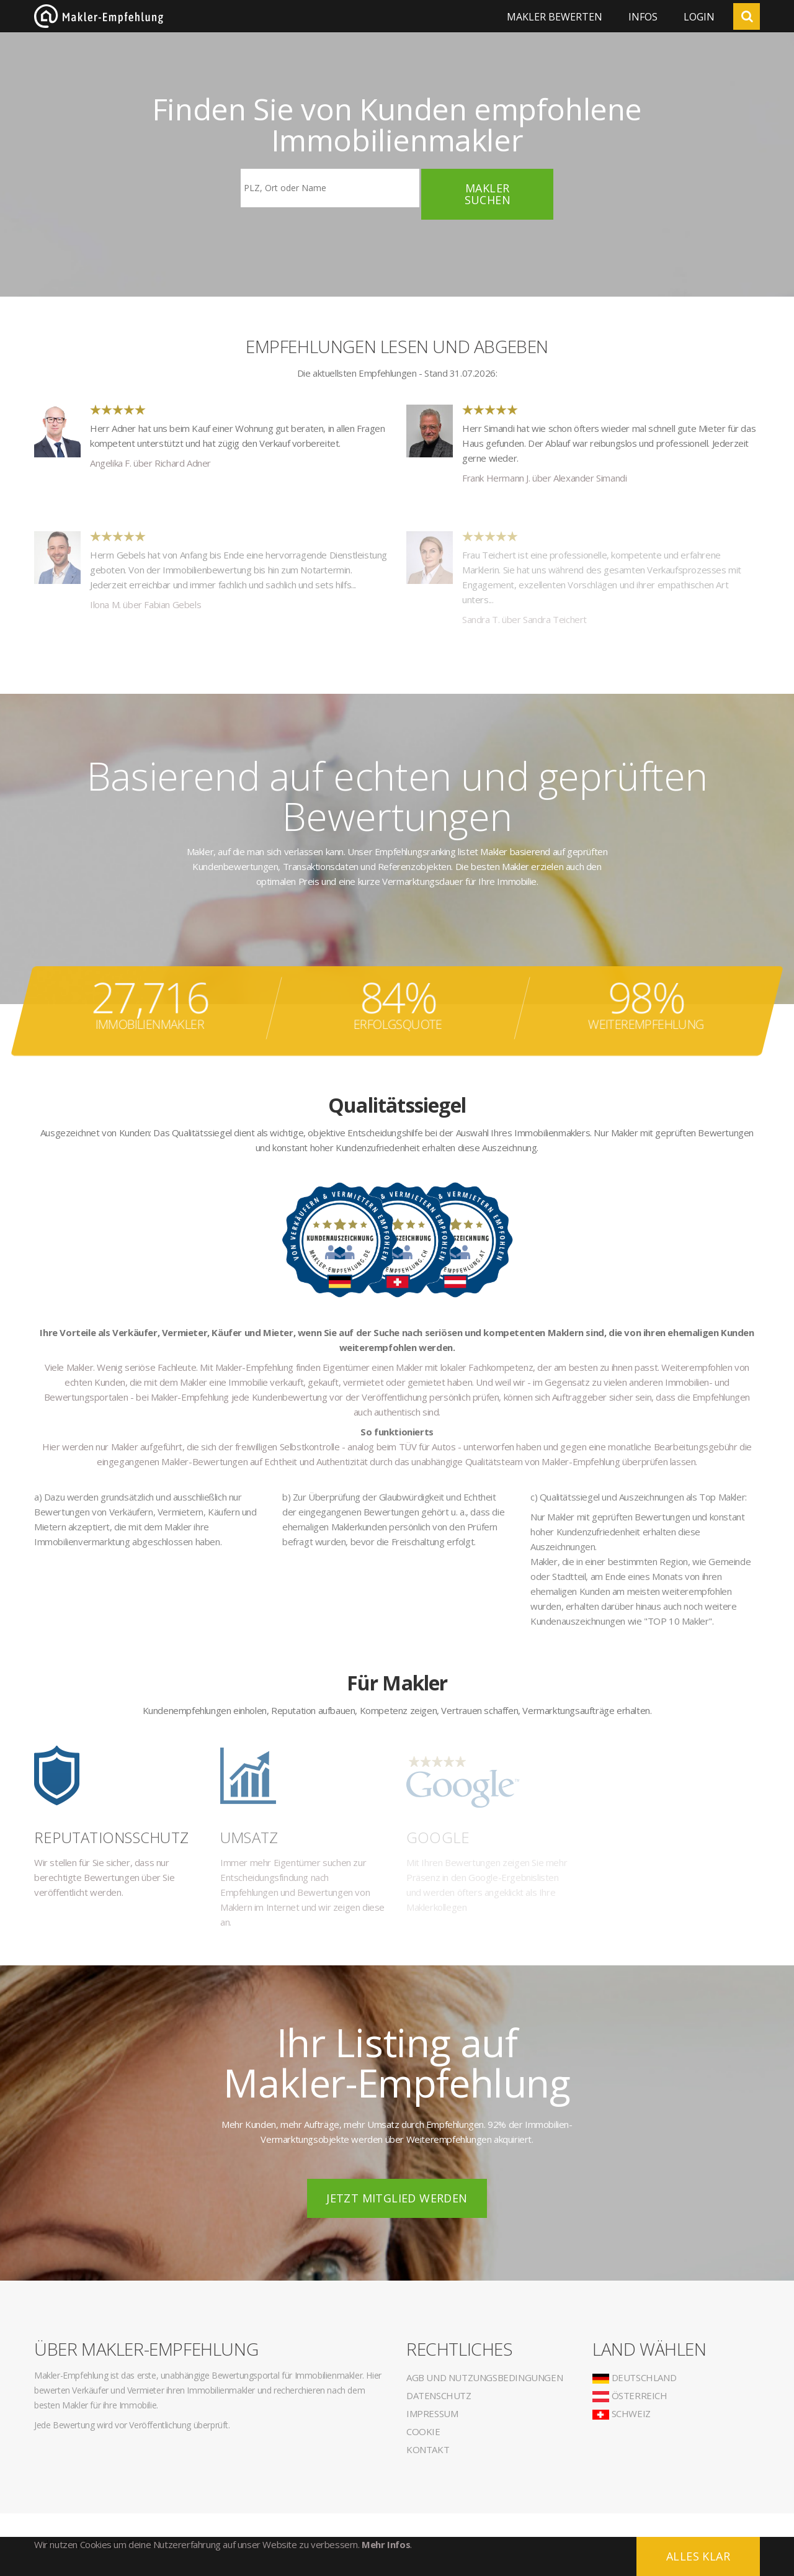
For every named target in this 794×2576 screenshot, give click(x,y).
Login (699, 17)
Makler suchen (488, 194)
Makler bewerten (554, 17)
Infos (643, 17)
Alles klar (698, 2556)
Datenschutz (438, 2395)
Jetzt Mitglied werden (396, 2198)
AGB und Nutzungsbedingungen (484, 2377)
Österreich (629, 2395)
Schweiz (621, 2413)
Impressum (432, 2413)
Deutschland (634, 2377)
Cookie (423, 2431)
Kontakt (427, 2449)
